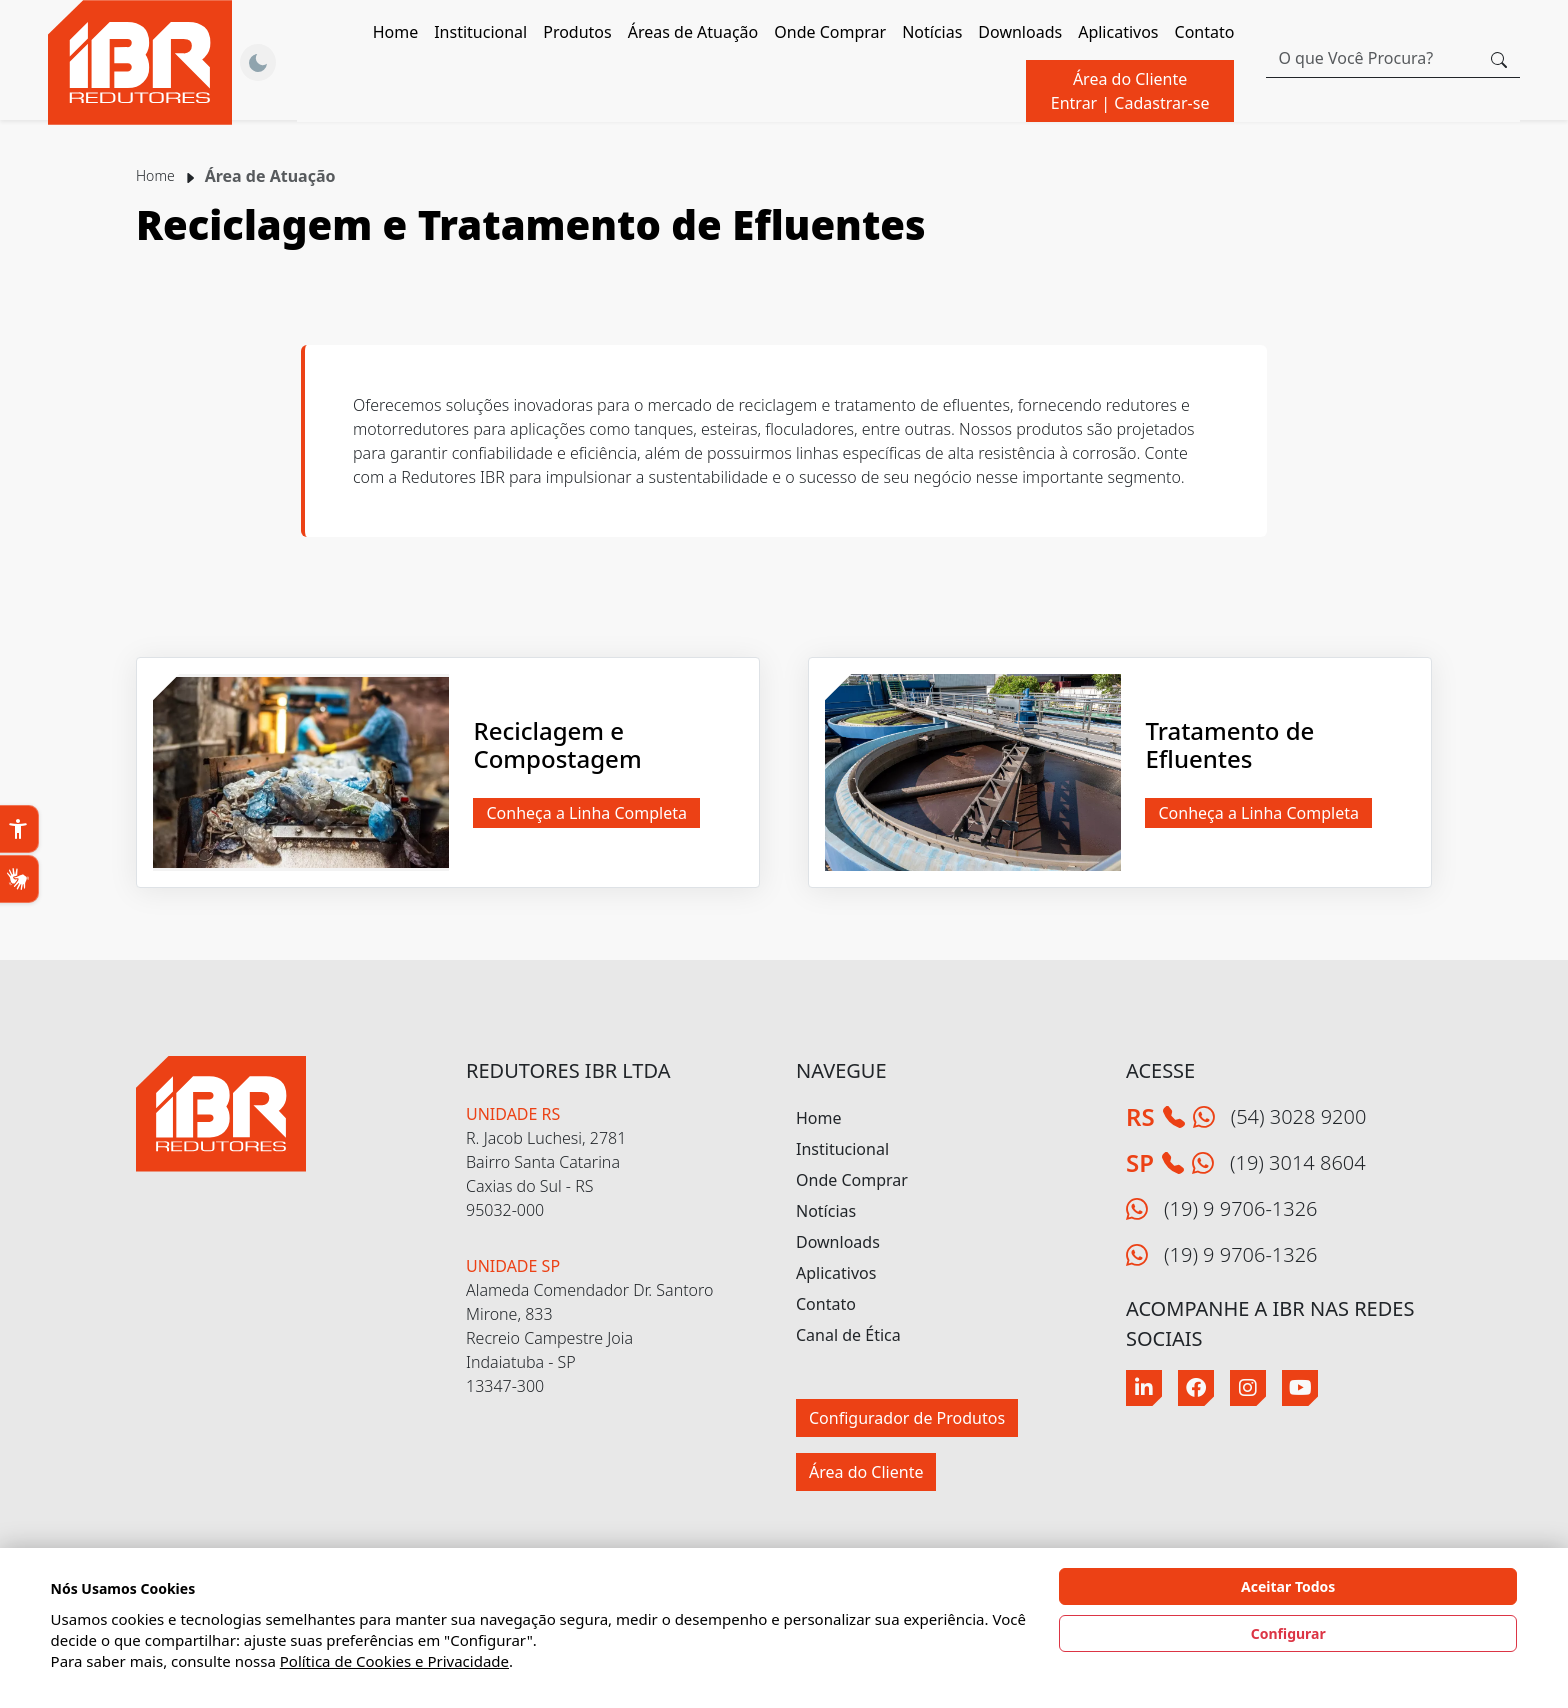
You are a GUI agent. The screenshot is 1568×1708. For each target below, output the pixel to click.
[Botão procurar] (1499, 58)
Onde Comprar (830, 32)
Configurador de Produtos (907, 1418)
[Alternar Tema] (258, 63)
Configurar (1288, 1633)
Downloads (838, 1242)
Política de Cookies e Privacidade (394, 1661)
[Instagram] (1248, 1388)
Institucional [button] (480, 32)
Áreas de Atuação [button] (693, 32)
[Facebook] (1196, 1388)
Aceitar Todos (1288, 1586)
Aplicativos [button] (1118, 32)
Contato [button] (1205, 32)
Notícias (932, 32)
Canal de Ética (848, 1335)
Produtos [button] (577, 32)
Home (396, 32)
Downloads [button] (1020, 32)
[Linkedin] (1144, 1388)
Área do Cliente (1130, 91)
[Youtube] (1300, 1388)
